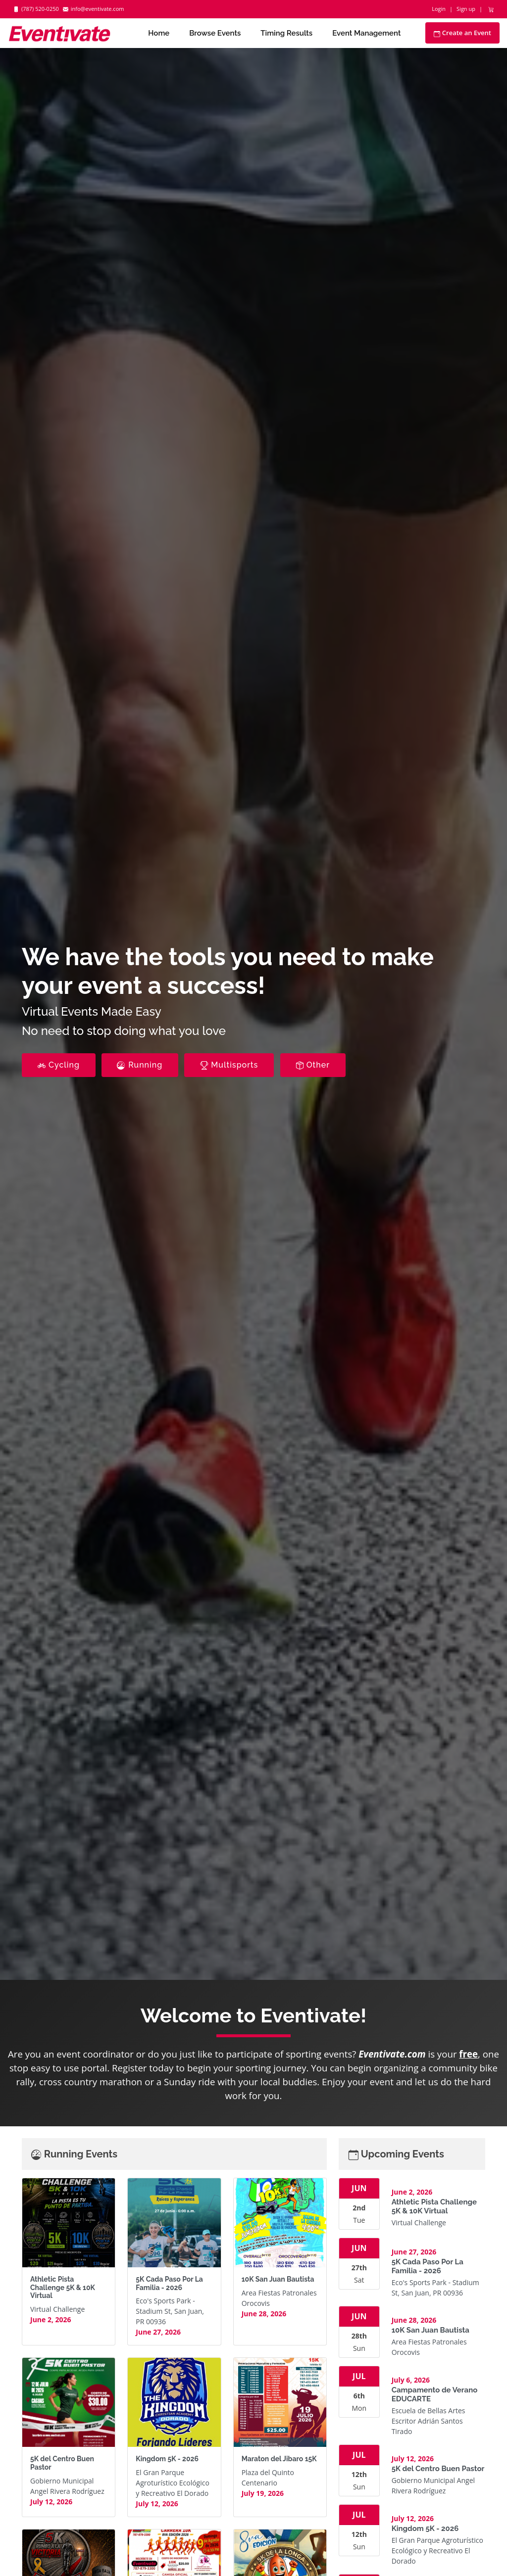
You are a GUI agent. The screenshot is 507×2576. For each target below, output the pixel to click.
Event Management (366, 33)
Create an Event (462, 32)
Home (158, 33)
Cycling (59, 1065)
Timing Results (286, 33)
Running (139, 1065)
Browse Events (215, 33)
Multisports (229, 1065)
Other (313, 1065)
